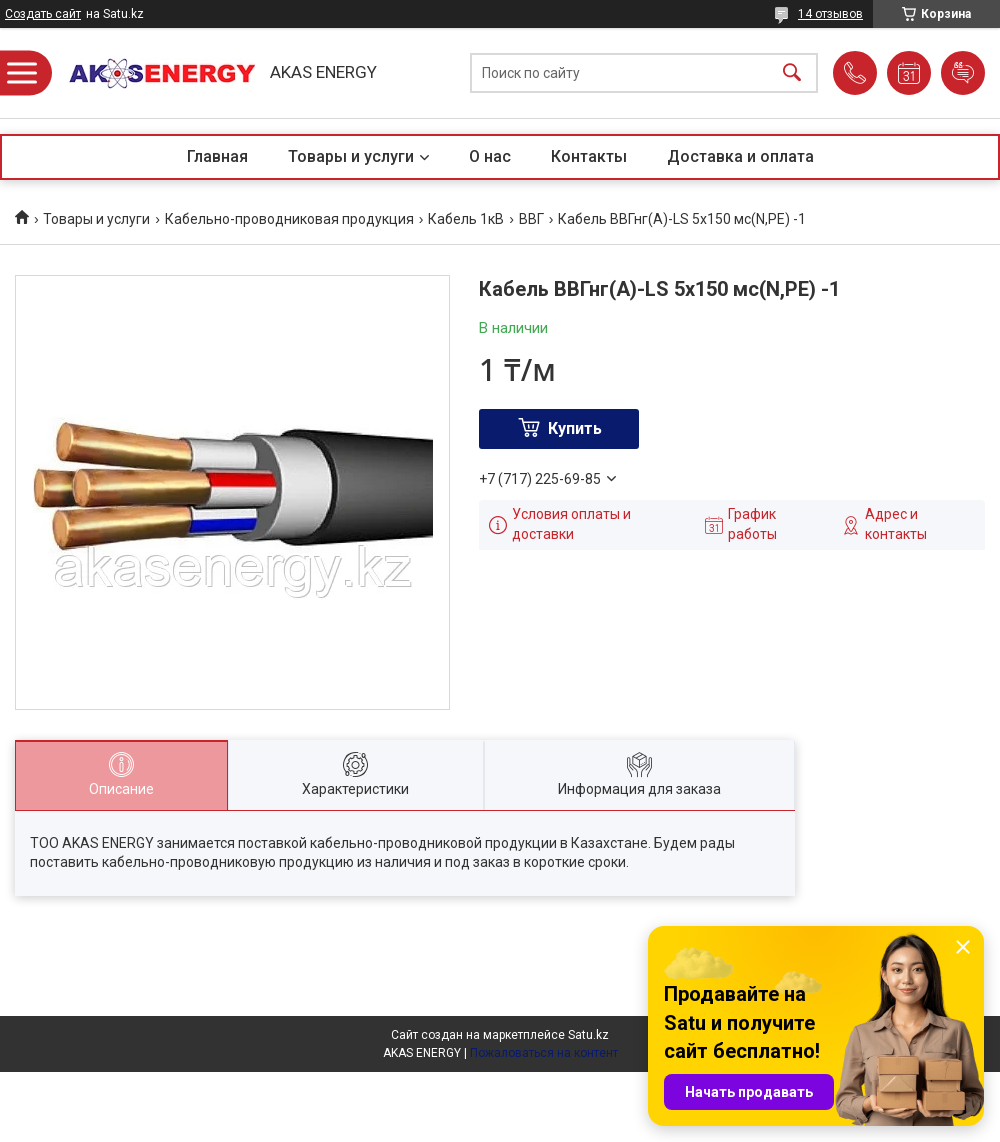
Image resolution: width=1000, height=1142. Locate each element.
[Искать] (792, 73)
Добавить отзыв (963, 73)
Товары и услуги (351, 156)
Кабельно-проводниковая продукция (289, 219)
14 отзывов (830, 14)
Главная (217, 156)
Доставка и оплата (740, 156)
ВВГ (531, 219)
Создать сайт (43, 14)
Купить (575, 428)
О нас (490, 156)
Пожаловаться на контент (544, 1053)
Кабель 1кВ (466, 219)
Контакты (589, 156)
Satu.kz (588, 1035)
